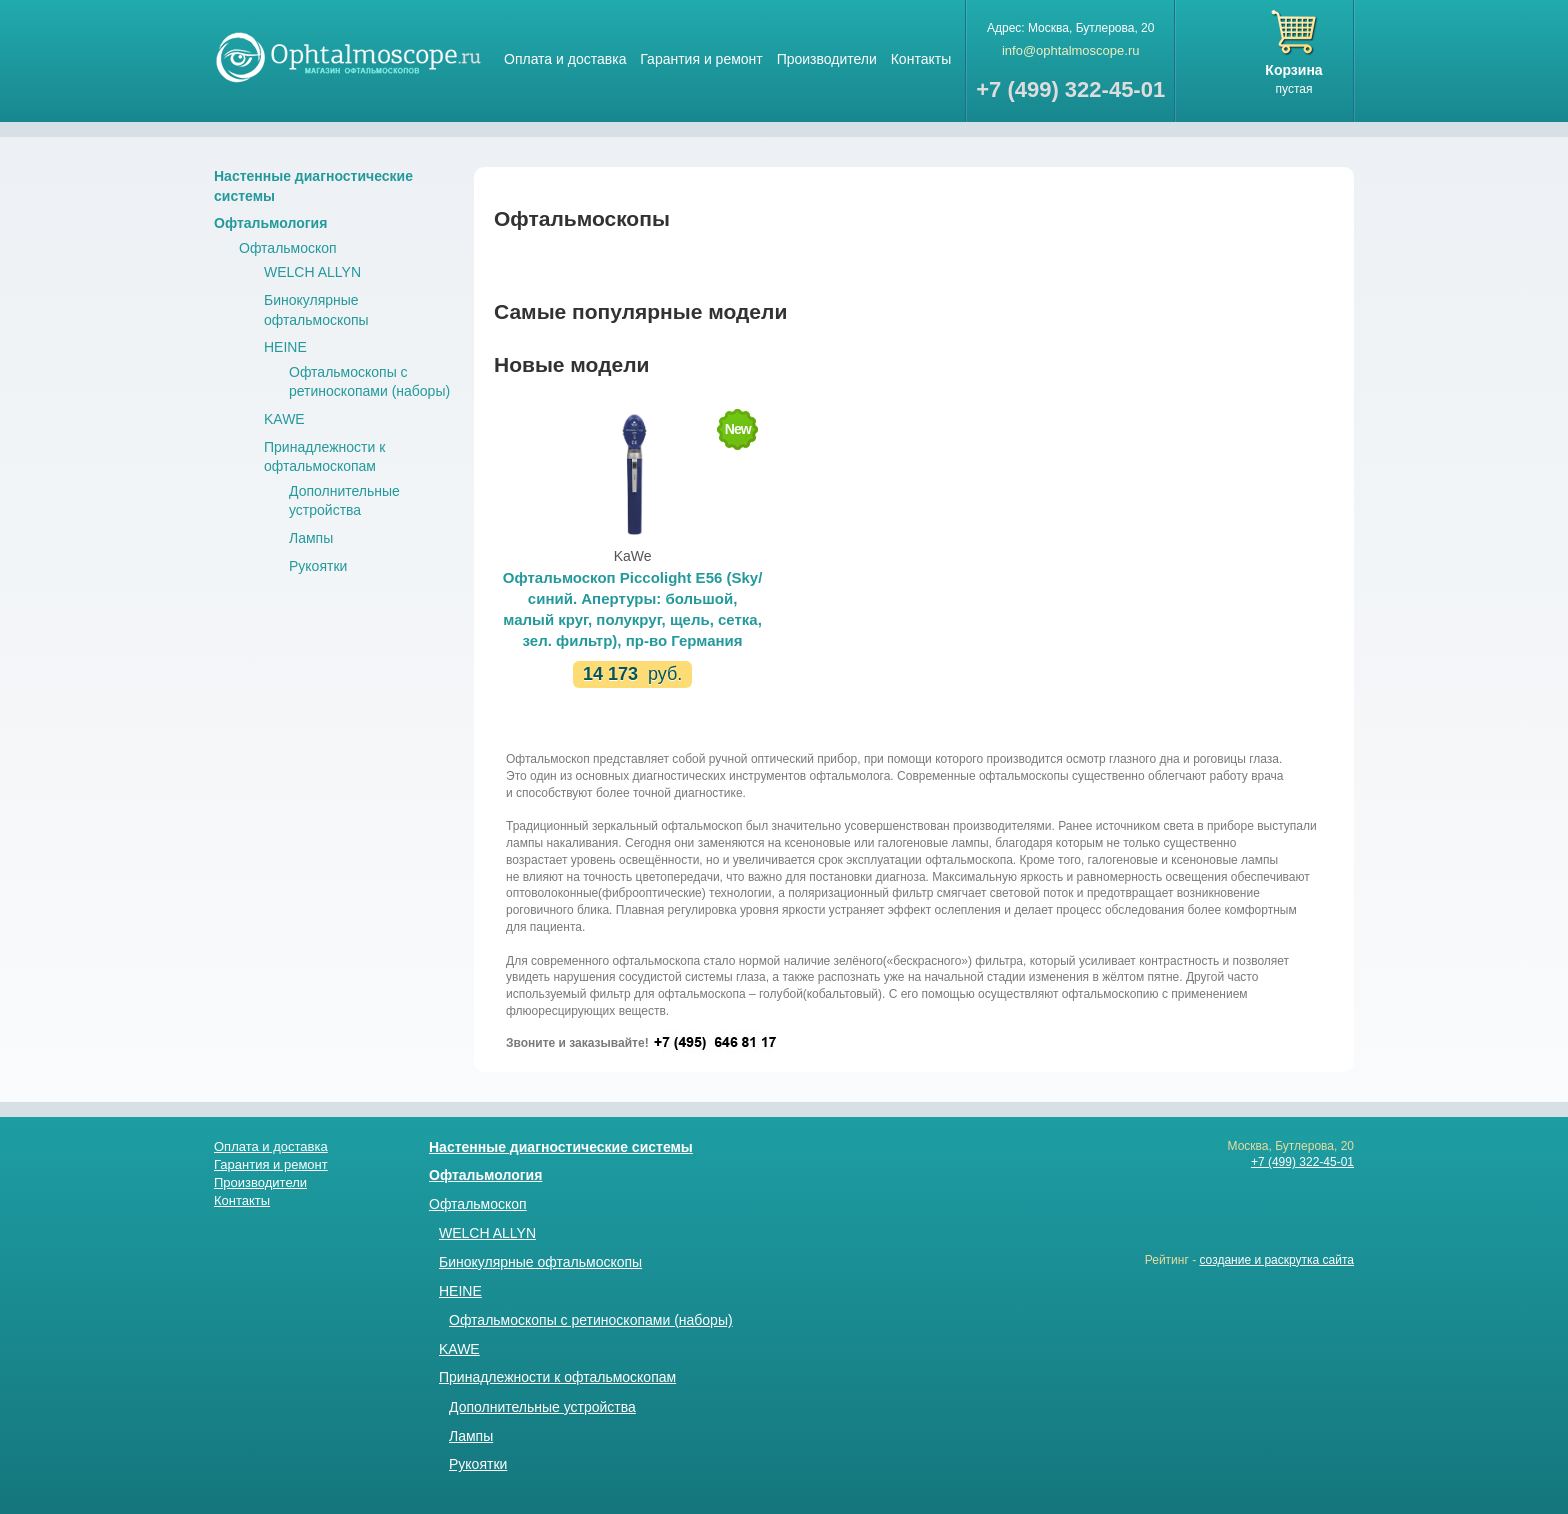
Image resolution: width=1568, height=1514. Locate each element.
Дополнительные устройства (542, 1407)
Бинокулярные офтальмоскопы (540, 1262)
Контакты (921, 59)
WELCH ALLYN (312, 272)
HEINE (285, 347)
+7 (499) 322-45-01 (1302, 1162)
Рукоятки (318, 566)
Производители (827, 59)
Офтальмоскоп (288, 248)
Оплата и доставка (565, 59)
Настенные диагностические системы (561, 1147)
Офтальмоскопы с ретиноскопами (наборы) (591, 1320)
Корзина (1293, 70)
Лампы (311, 538)
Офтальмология (270, 223)
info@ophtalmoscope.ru (1071, 50)
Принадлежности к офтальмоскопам (557, 1377)
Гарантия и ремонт (701, 59)
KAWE (284, 419)
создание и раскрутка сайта (1276, 1260)
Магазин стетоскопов (349, 56)
